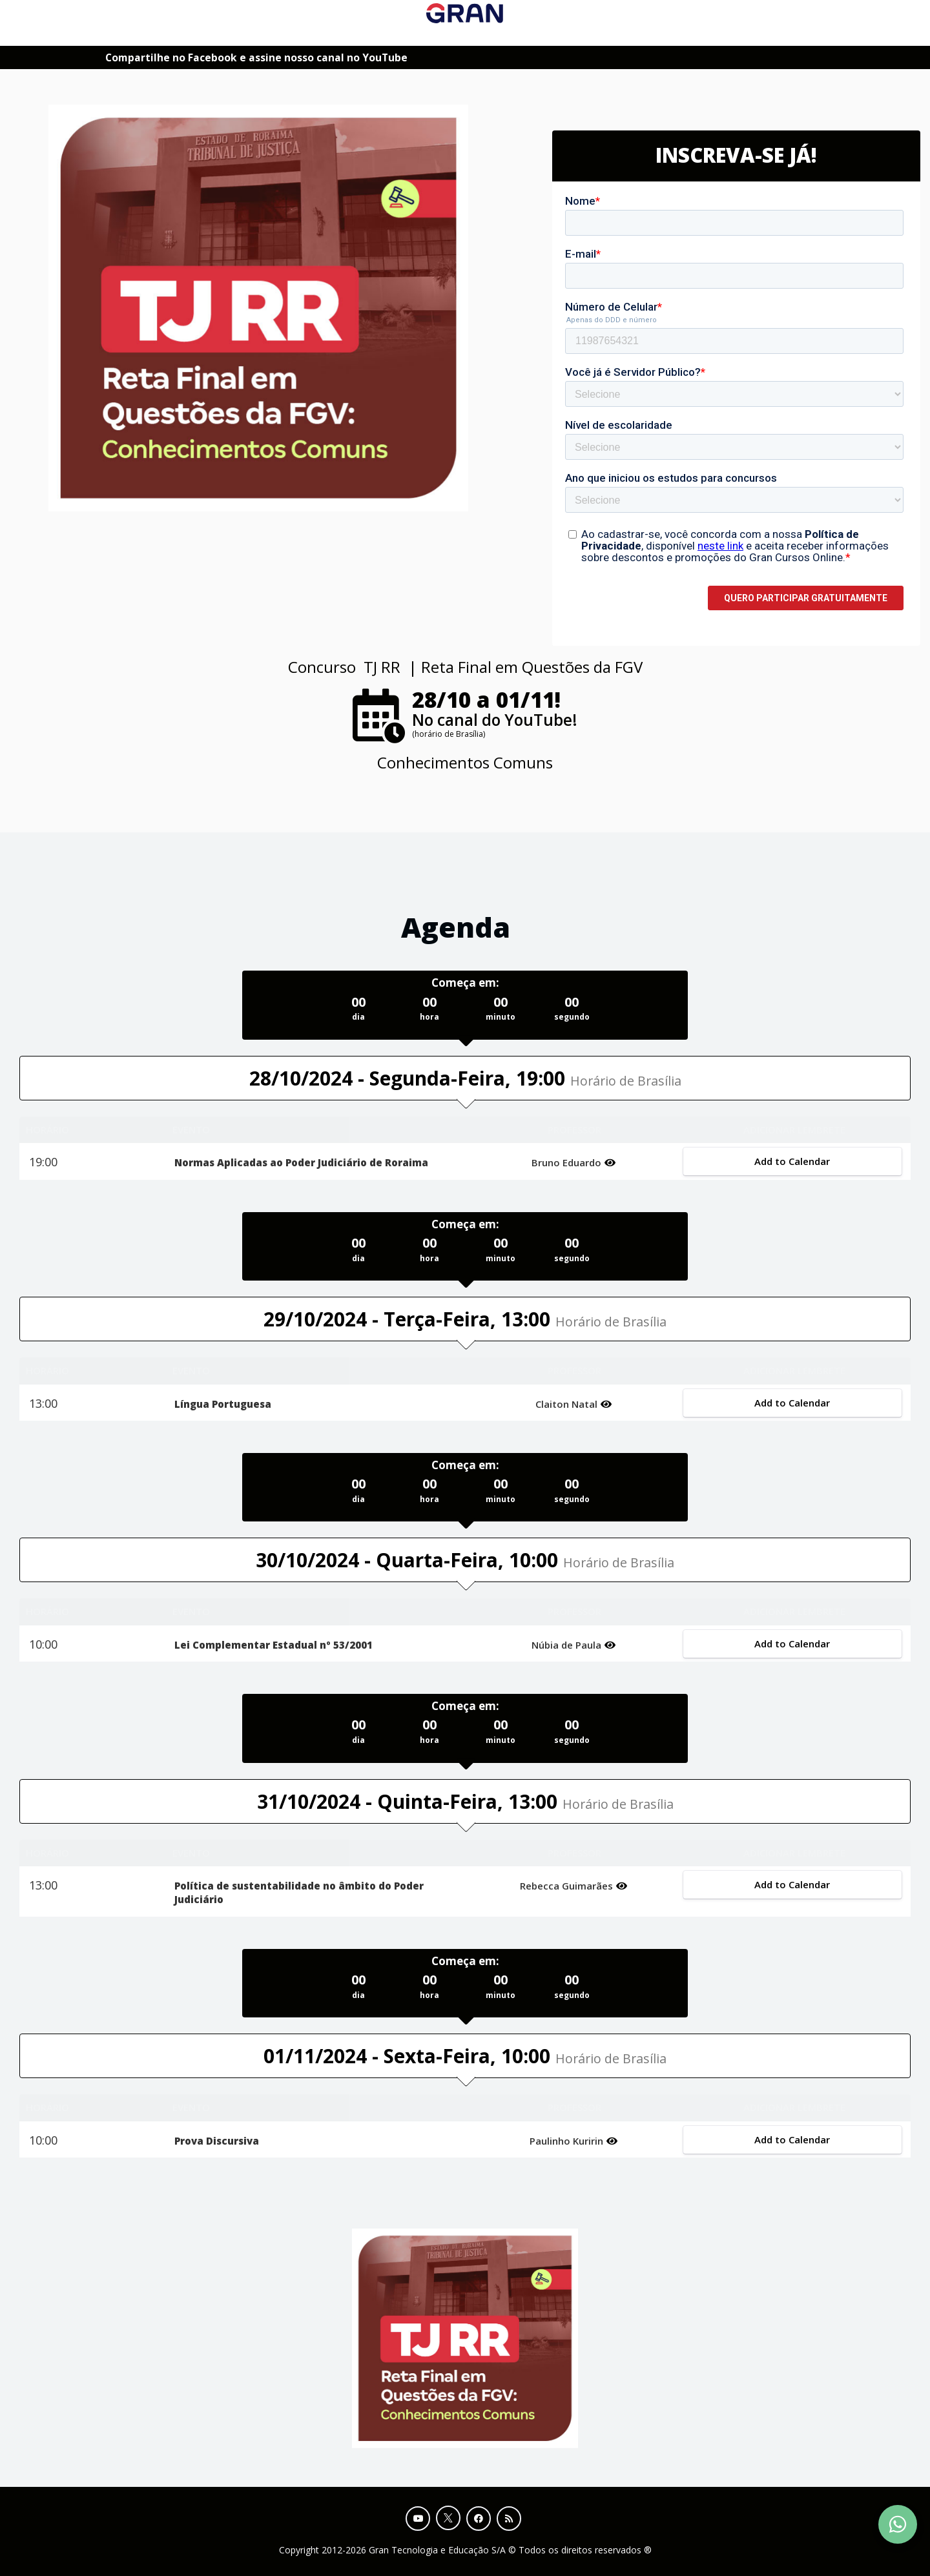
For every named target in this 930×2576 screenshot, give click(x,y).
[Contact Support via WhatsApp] (897, 2524)
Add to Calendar (792, 1161)
